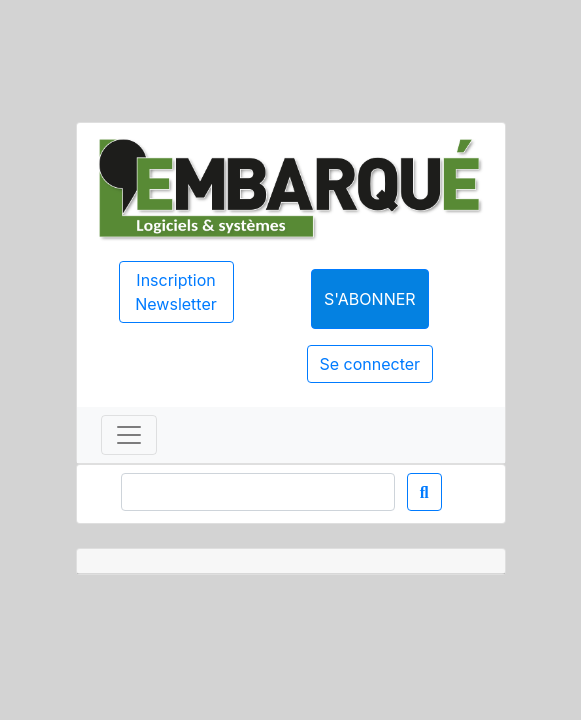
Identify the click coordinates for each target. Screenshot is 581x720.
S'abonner (370, 299)
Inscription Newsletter (176, 292)
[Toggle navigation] (129, 435)
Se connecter (370, 364)
